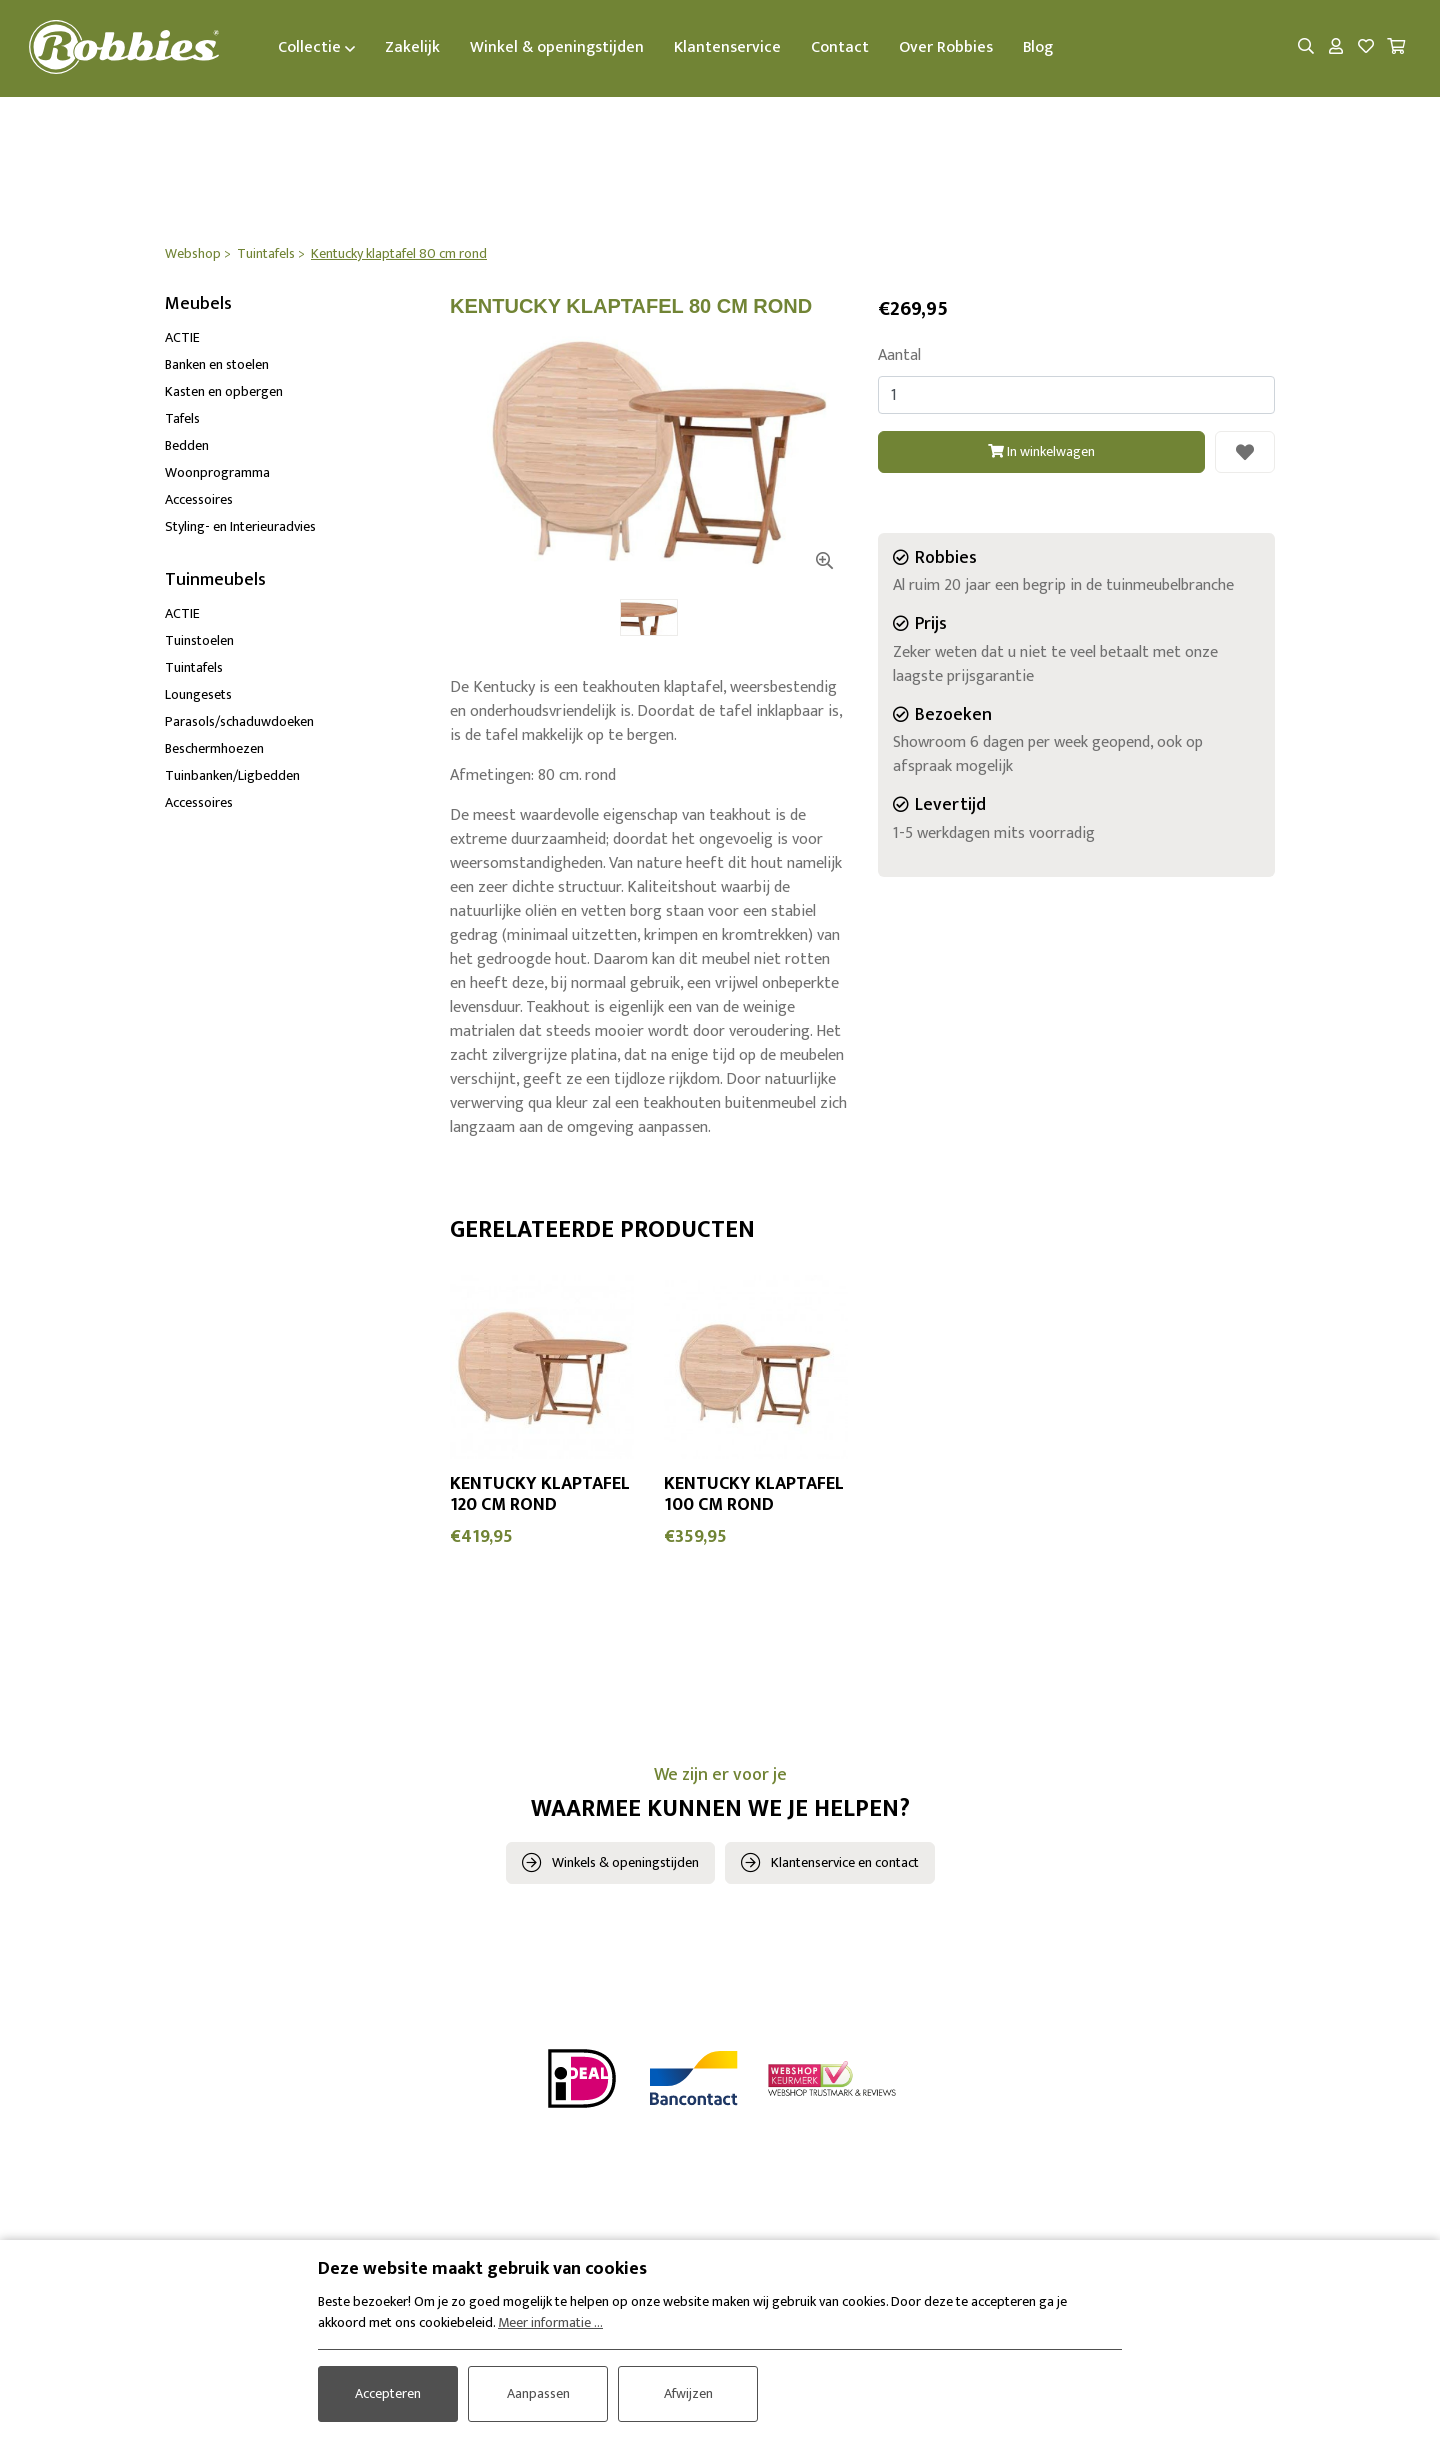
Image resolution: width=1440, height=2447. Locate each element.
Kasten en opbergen (224, 392)
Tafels (182, 419)
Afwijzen (688, 2393)
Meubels (198, 305)
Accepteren (388, 2393)
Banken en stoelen (217, 365)
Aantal (899, 357)
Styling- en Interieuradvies (240, 527)
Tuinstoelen (199, 640)
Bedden (187, 446)
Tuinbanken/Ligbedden (232, 775)
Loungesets (198, 694)
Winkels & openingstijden (625, 1862)
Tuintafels (194, 667)
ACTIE (182, 338)
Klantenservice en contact (845, 1862)
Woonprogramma (217, 473)
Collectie (318, 48)
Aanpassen (538, 2393)
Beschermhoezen (214, 748)
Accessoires (199, 500)
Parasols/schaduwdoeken (239, 721)
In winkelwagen (1041, 451)
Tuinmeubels (215, 581)
